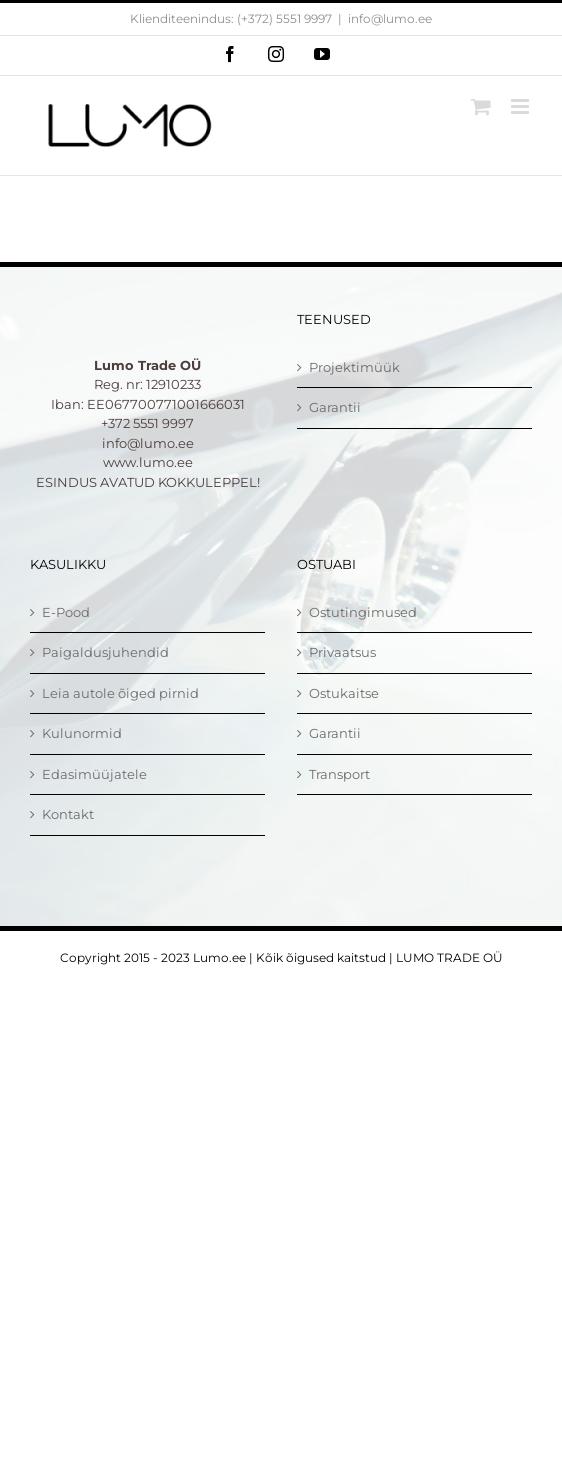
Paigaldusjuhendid (105, 652)
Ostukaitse (344, 693)
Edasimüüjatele (94, 774)
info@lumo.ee (390, 18)
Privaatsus (342, 652)
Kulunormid (82, 733)
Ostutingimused (363, 612)
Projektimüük (354, 367)
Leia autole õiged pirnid (120, 693)
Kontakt (68, 814)
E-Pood (66, 612)
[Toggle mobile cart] (481, 106)
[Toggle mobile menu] (521, 106)
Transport (339, 774)
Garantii (335, 407)
